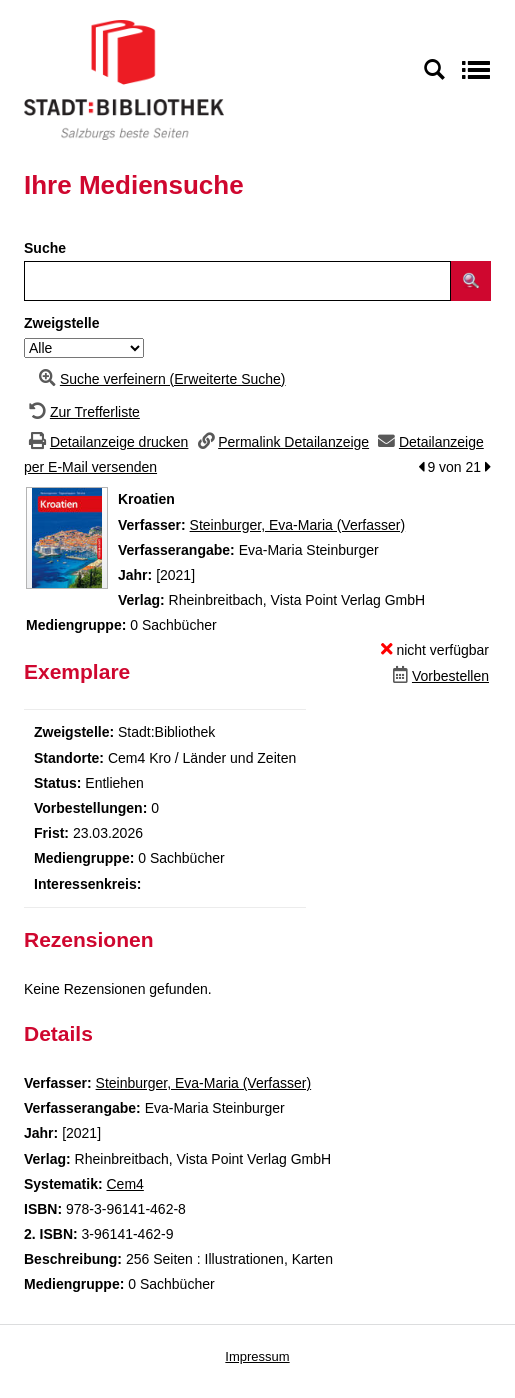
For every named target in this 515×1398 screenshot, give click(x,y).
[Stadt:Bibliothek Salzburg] (124, 79)
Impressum (257, 1356)
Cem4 (124, 1184)
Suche (45, 248)
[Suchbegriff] (237, 281)
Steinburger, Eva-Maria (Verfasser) (298, 525)
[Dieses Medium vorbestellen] (438, 676)
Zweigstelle (61, 323)
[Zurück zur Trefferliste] (82, 412)
